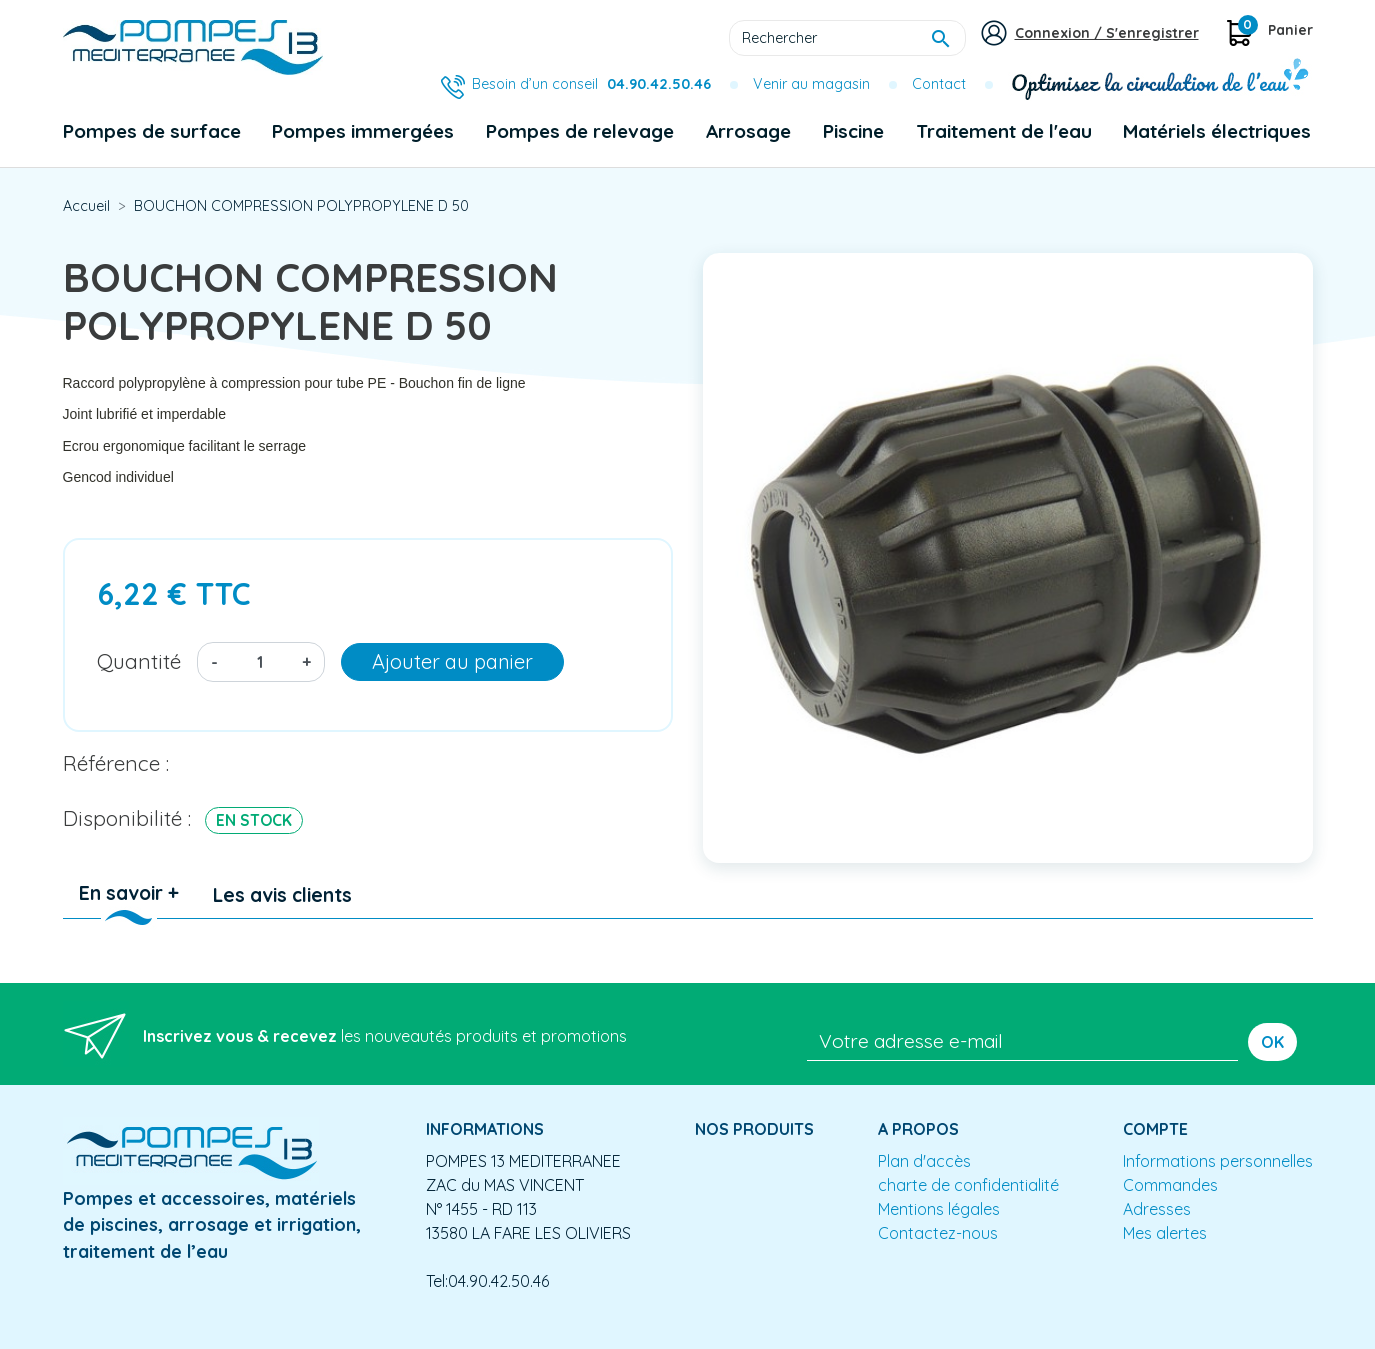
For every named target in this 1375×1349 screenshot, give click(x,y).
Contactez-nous (938, 1233)
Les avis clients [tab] (282, 895)
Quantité (139, 661)
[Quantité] (260, 662)
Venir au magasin (811, 84)
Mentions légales (939, 1209)
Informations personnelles (1218, 1161)
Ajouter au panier (452, 661)
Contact (939, 84)
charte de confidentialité (968, 1185)
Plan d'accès (924, 1161)
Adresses (1157, 1209)
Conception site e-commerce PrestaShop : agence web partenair (445, 1333)
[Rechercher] (847, 38)
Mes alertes (1165, 1233)
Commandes (1170, 1185)
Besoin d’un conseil (591, 84)
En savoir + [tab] (129, 893)
